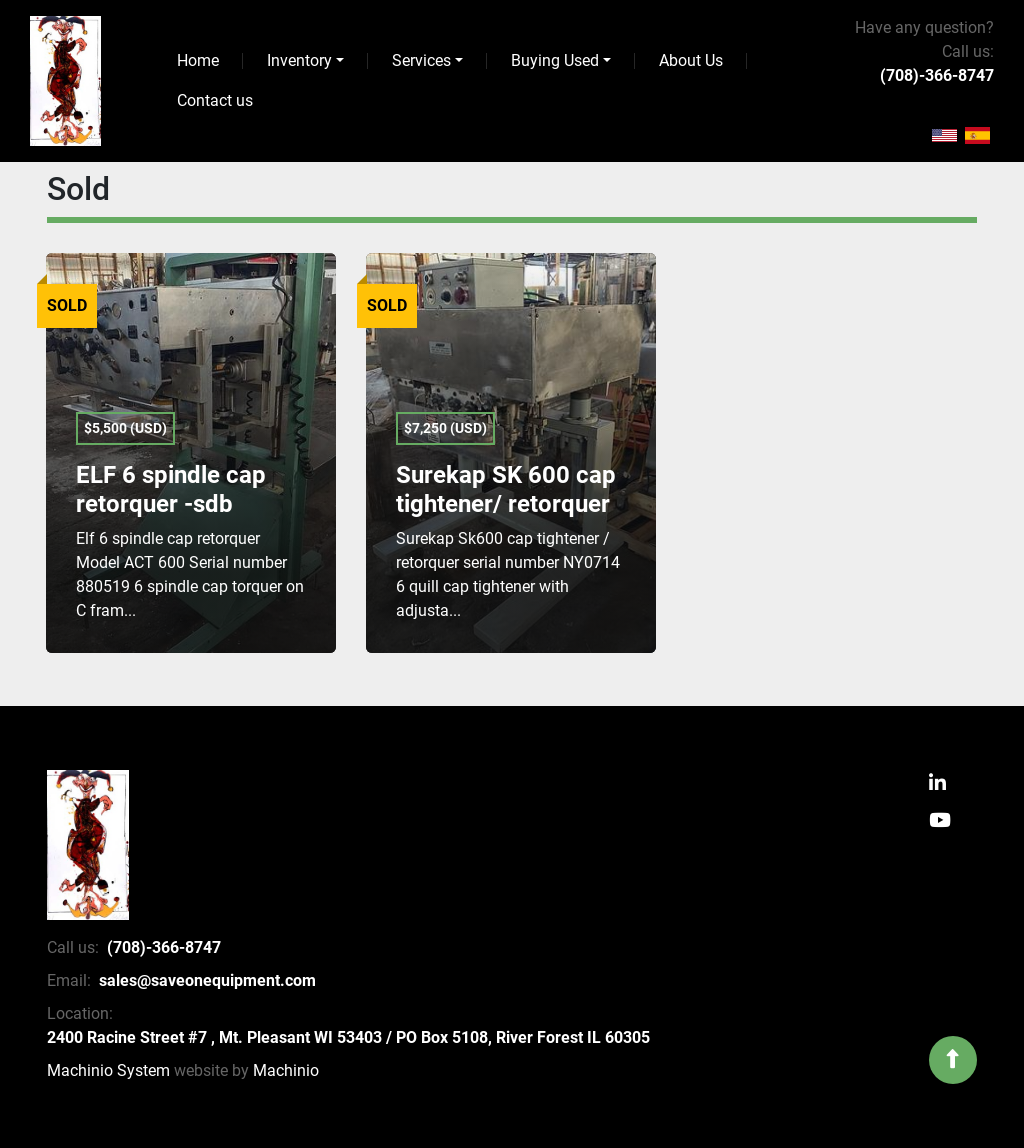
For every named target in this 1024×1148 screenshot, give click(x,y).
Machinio (286, 1070)
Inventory (299, 60)
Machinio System (108, 1070)
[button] (305, 61)
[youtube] (940, 821)
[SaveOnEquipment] (88, 845)
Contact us (215, 100)
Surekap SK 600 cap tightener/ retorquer (506, 489)
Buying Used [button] (555, 60)
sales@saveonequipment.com (207, 980)
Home (198, 60)
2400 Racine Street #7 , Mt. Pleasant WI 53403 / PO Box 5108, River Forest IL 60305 (348, 1037)
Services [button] (421, 60)
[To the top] (953, 1060)
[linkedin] (937, 784)
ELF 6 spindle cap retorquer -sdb (171, 489)
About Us (691, 60)
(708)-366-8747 (937, 75)
